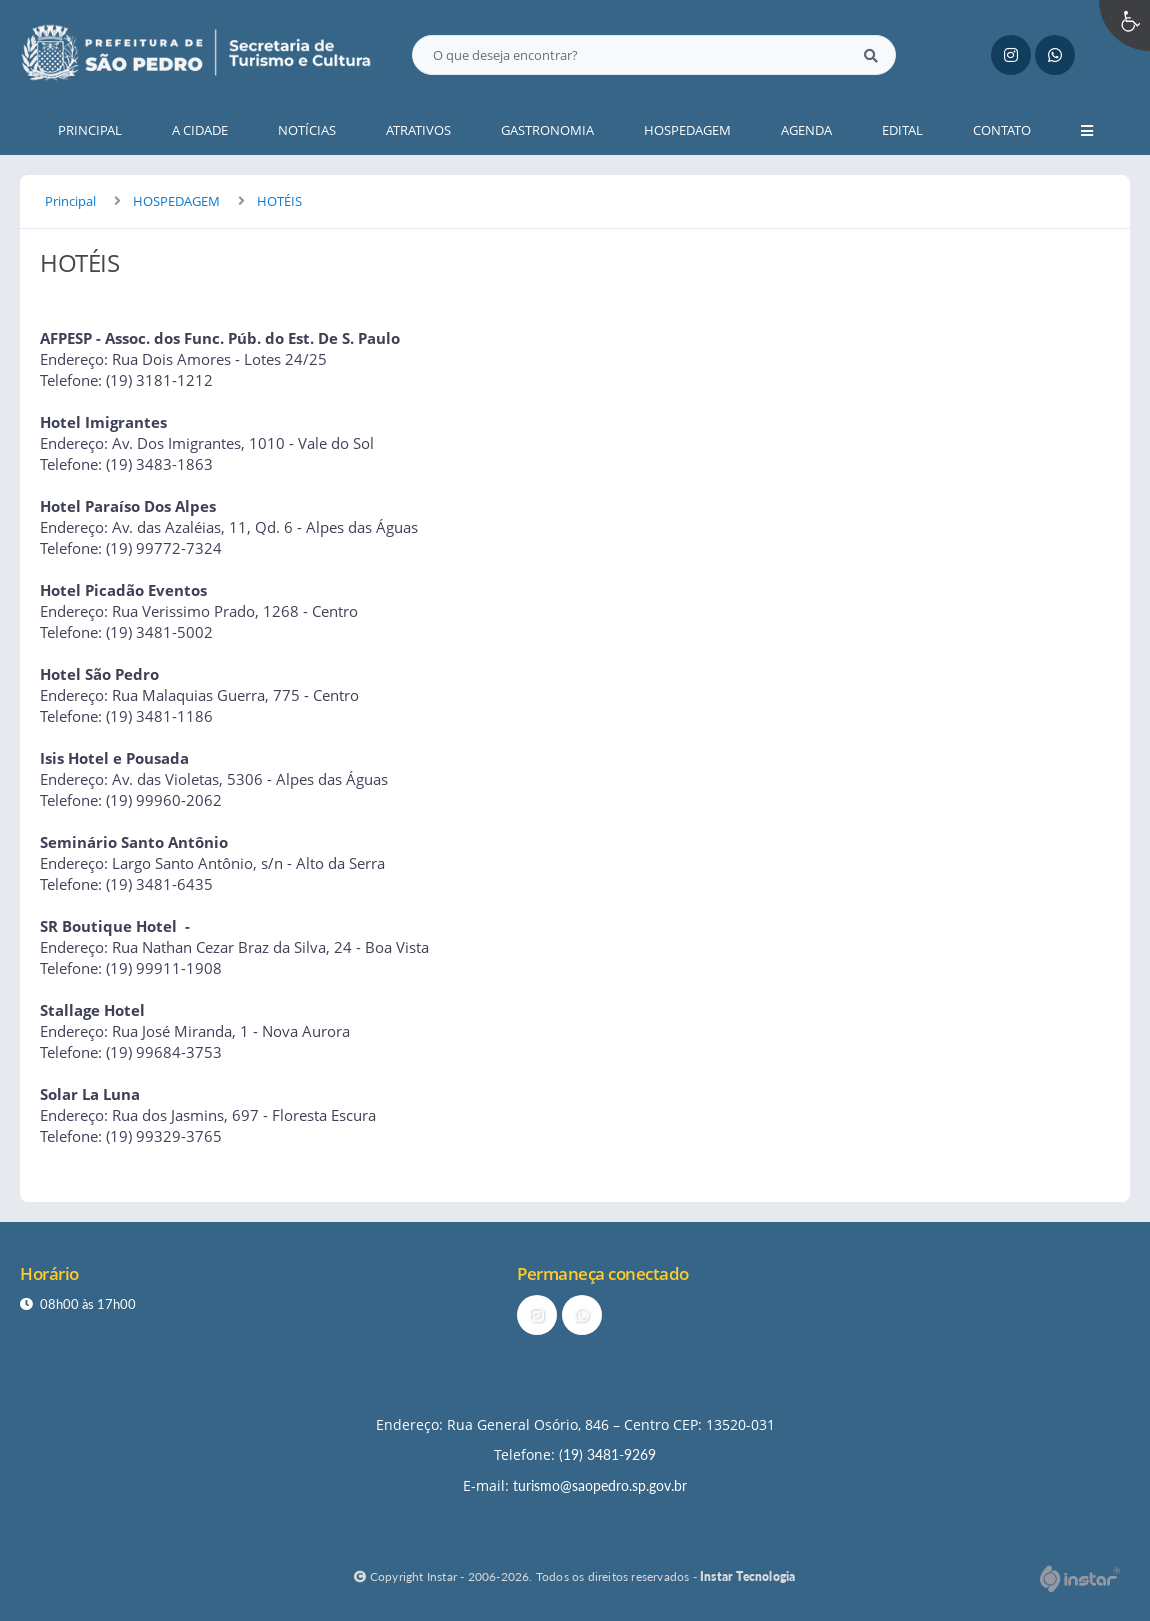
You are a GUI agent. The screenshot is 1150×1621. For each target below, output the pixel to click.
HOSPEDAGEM (176, 201)
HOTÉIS (279, 201)
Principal (70, 201)
